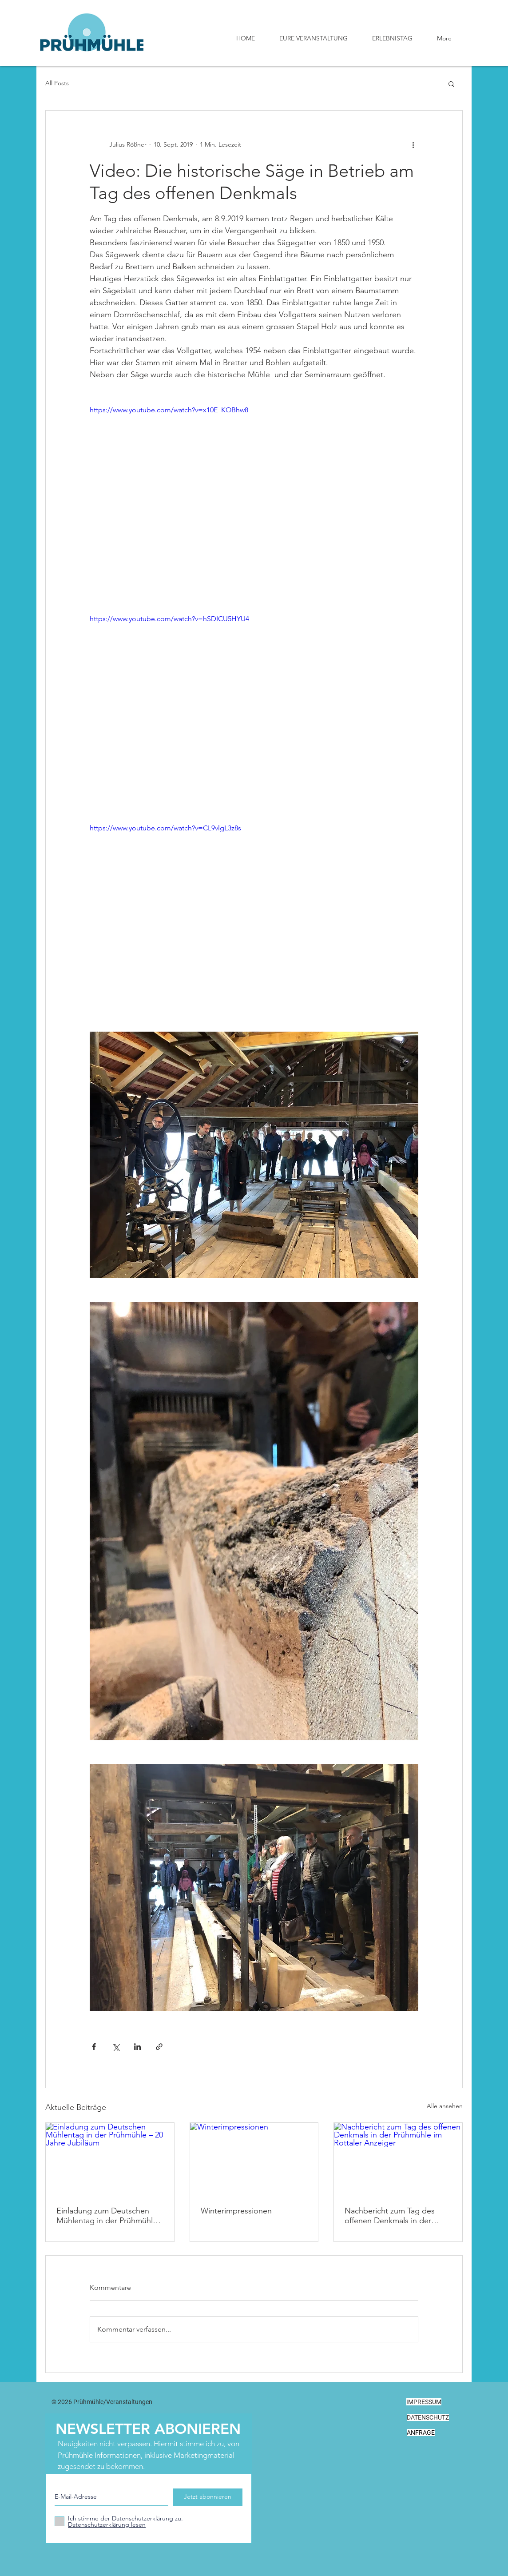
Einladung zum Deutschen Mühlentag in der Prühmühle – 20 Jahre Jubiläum (106, 2215)
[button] (451, 83)
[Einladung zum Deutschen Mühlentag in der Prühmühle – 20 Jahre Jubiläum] (110, 2159)
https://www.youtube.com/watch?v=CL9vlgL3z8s (165, 828)
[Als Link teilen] (159, 2046)
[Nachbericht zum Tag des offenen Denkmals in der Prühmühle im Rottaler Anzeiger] (398, 2159)
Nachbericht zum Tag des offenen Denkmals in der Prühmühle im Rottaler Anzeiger (390, 2215)
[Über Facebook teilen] (94, 2046)
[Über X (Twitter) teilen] (115, 2046)
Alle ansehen (445, 2106)
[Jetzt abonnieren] (207, 2497)
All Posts (57, 83)
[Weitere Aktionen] (413, 144)
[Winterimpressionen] (254, 2159)
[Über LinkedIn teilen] (137, 2046)
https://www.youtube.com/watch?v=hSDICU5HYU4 (169, 618)
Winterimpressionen (236, 2211)
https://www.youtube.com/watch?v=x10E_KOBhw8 (169, 410)
